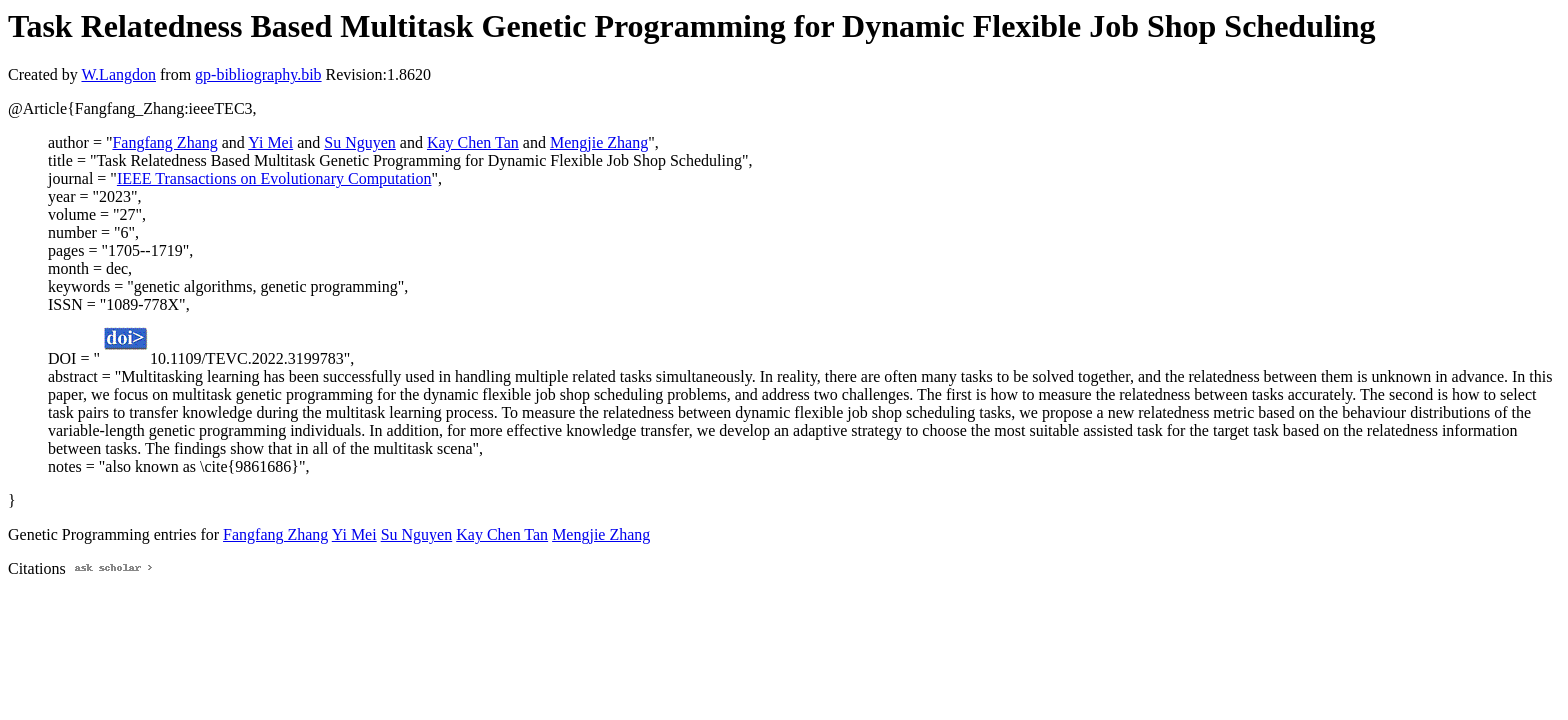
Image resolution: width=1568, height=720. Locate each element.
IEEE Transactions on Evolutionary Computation (274, 178)
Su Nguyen (360, 142)
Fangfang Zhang (164, 142)
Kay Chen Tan (473, 142)
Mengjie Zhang (599, 142)
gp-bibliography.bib (258, 74)
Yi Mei (270, 142)
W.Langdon (118, 74)
